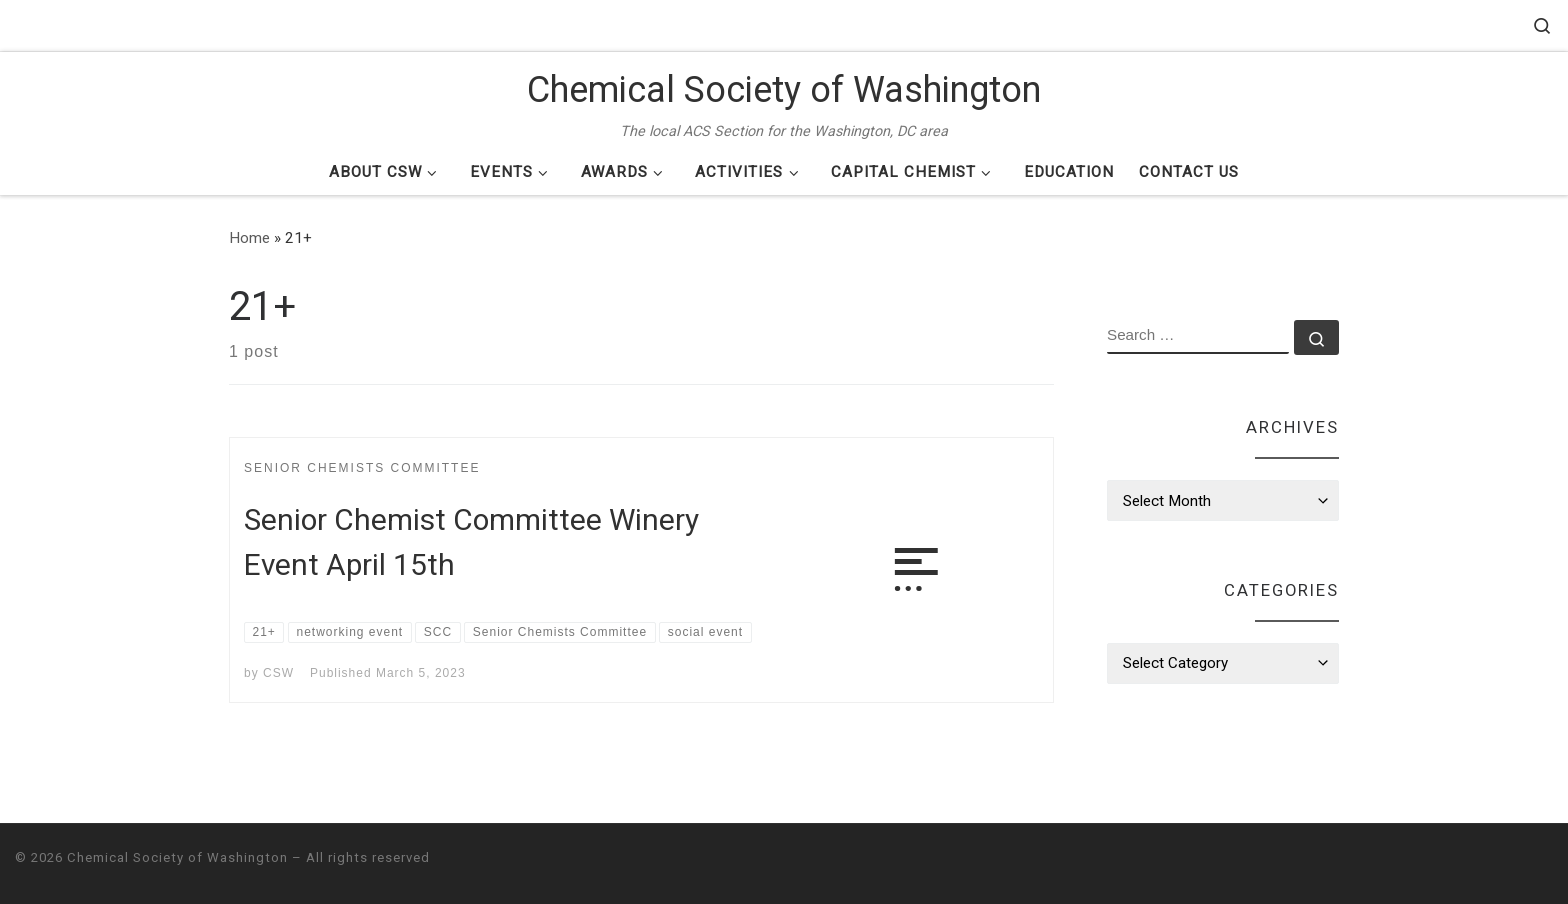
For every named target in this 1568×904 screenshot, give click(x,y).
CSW (278, 673)
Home (249, 238)
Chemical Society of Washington (177, 857)
